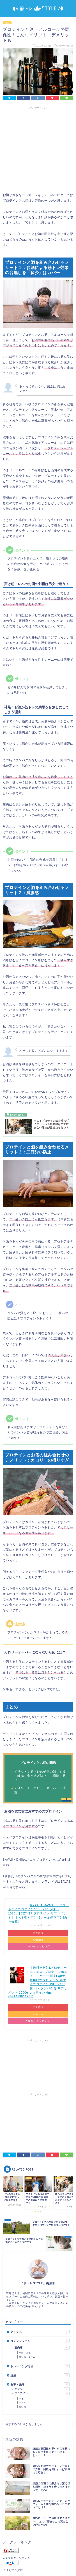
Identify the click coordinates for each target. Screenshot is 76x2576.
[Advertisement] (38, 149)
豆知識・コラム (27, 2357)
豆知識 (7, 23)
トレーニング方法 (40, 2366)
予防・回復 (25, 2352)
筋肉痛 (42, 2347)
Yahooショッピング (38, 1946)
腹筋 (40, 2375)
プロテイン (42, 2393)
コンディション (40, 2340)
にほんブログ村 (13, 2570)
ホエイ (22, 2402)
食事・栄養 (40, 2384)
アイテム (40, 2331)
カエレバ (48, 1925)
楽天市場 (38, 1933)
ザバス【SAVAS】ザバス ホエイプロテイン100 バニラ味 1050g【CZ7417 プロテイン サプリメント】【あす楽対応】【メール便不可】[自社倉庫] (38, 1913)
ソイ (21, 2398)
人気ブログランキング (16, 2558)
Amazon (38, 1939)
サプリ (42, 2389)
